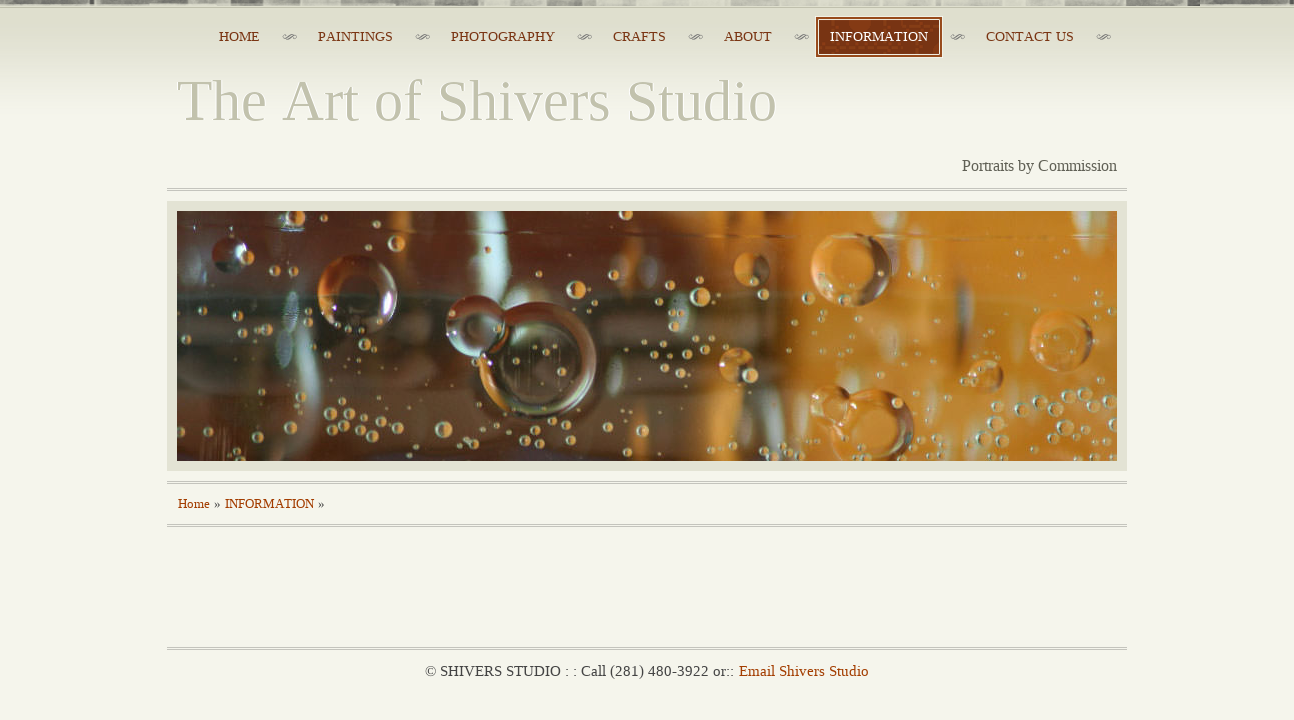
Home (194, 504)
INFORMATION (269, 504)
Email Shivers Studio (804, 671)
